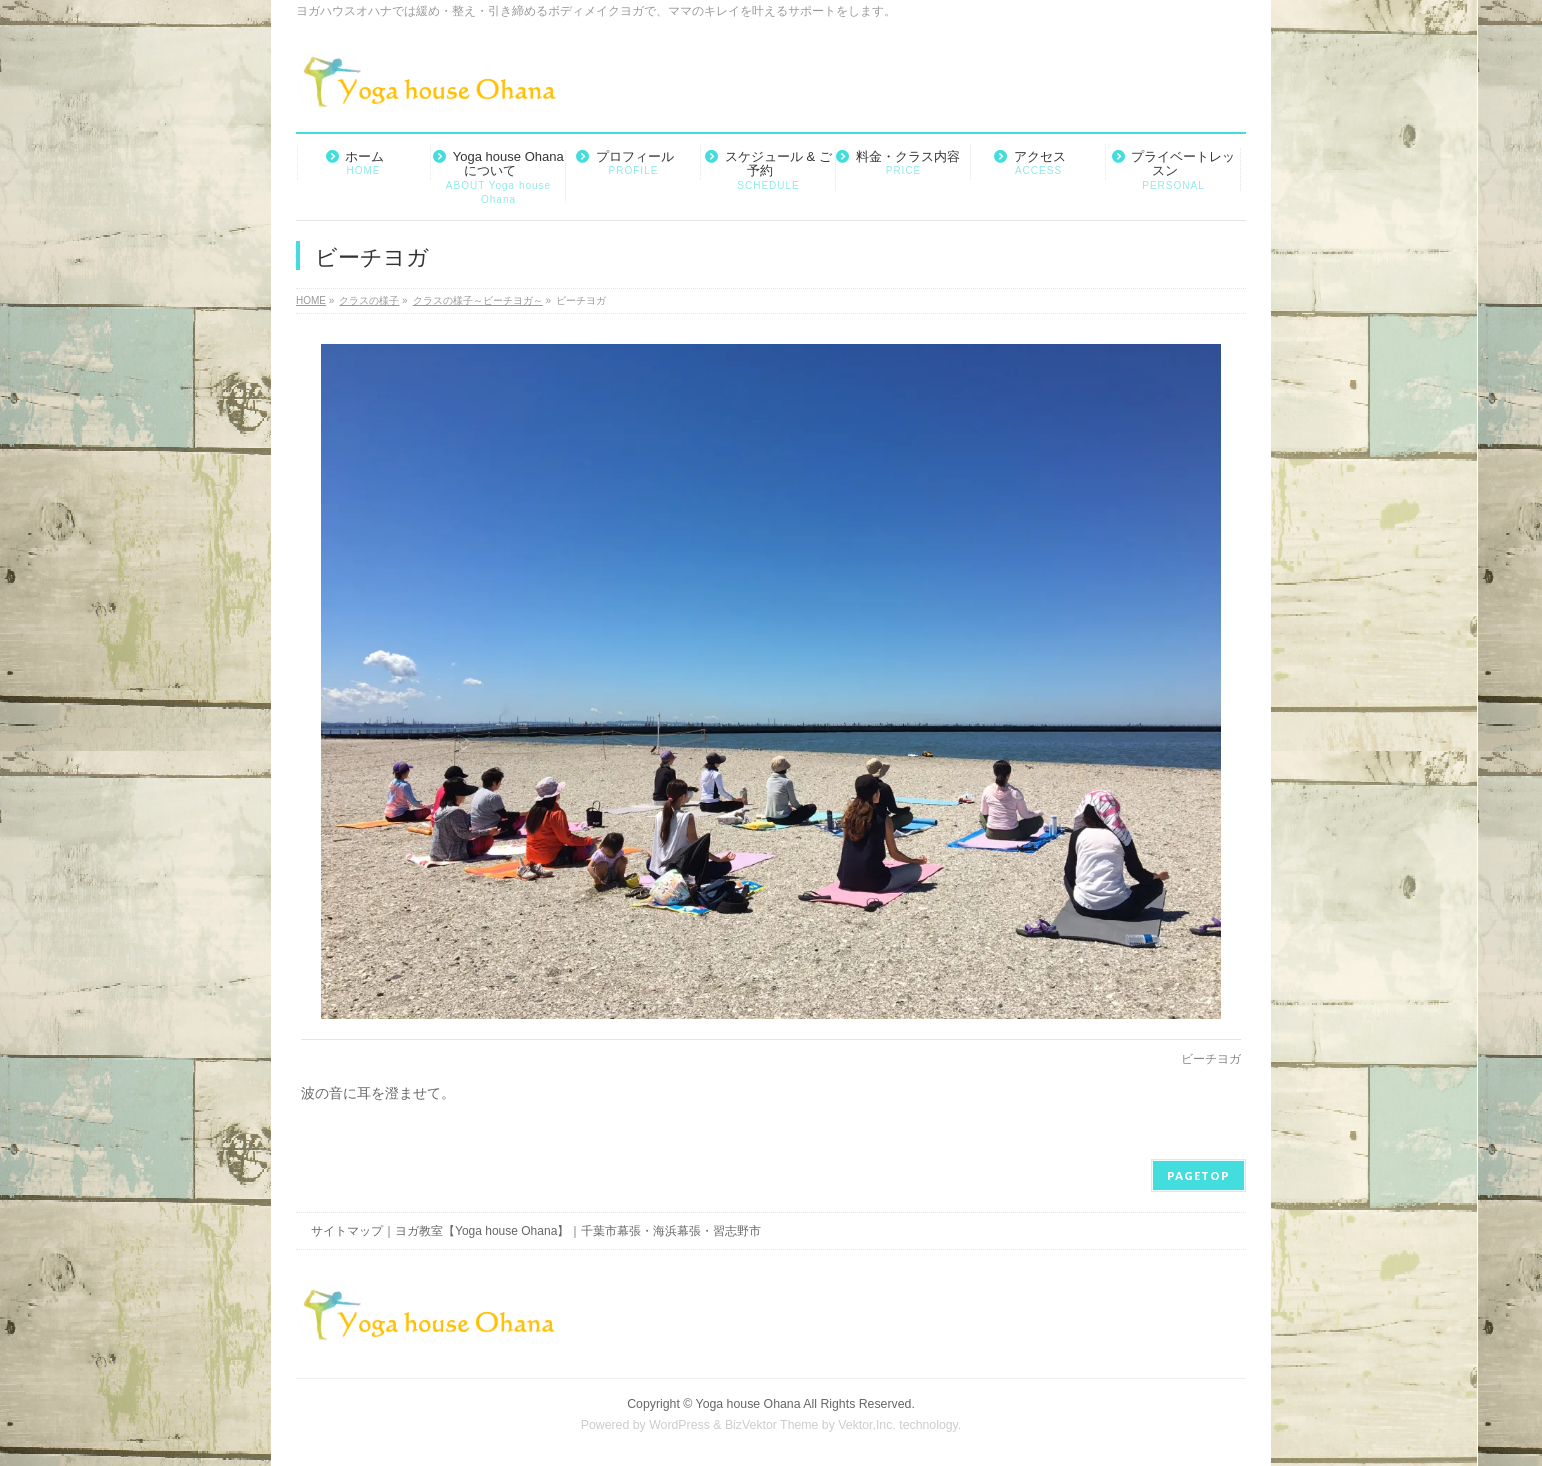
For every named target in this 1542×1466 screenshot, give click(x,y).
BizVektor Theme (772, 1425)
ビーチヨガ (1211, 1059)
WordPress (679, 1425)
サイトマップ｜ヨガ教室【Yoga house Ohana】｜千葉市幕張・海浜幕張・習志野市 (536, 1231)
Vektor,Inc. (867, 1425)
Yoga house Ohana (748, 1404)
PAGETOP (1198, 1175)
